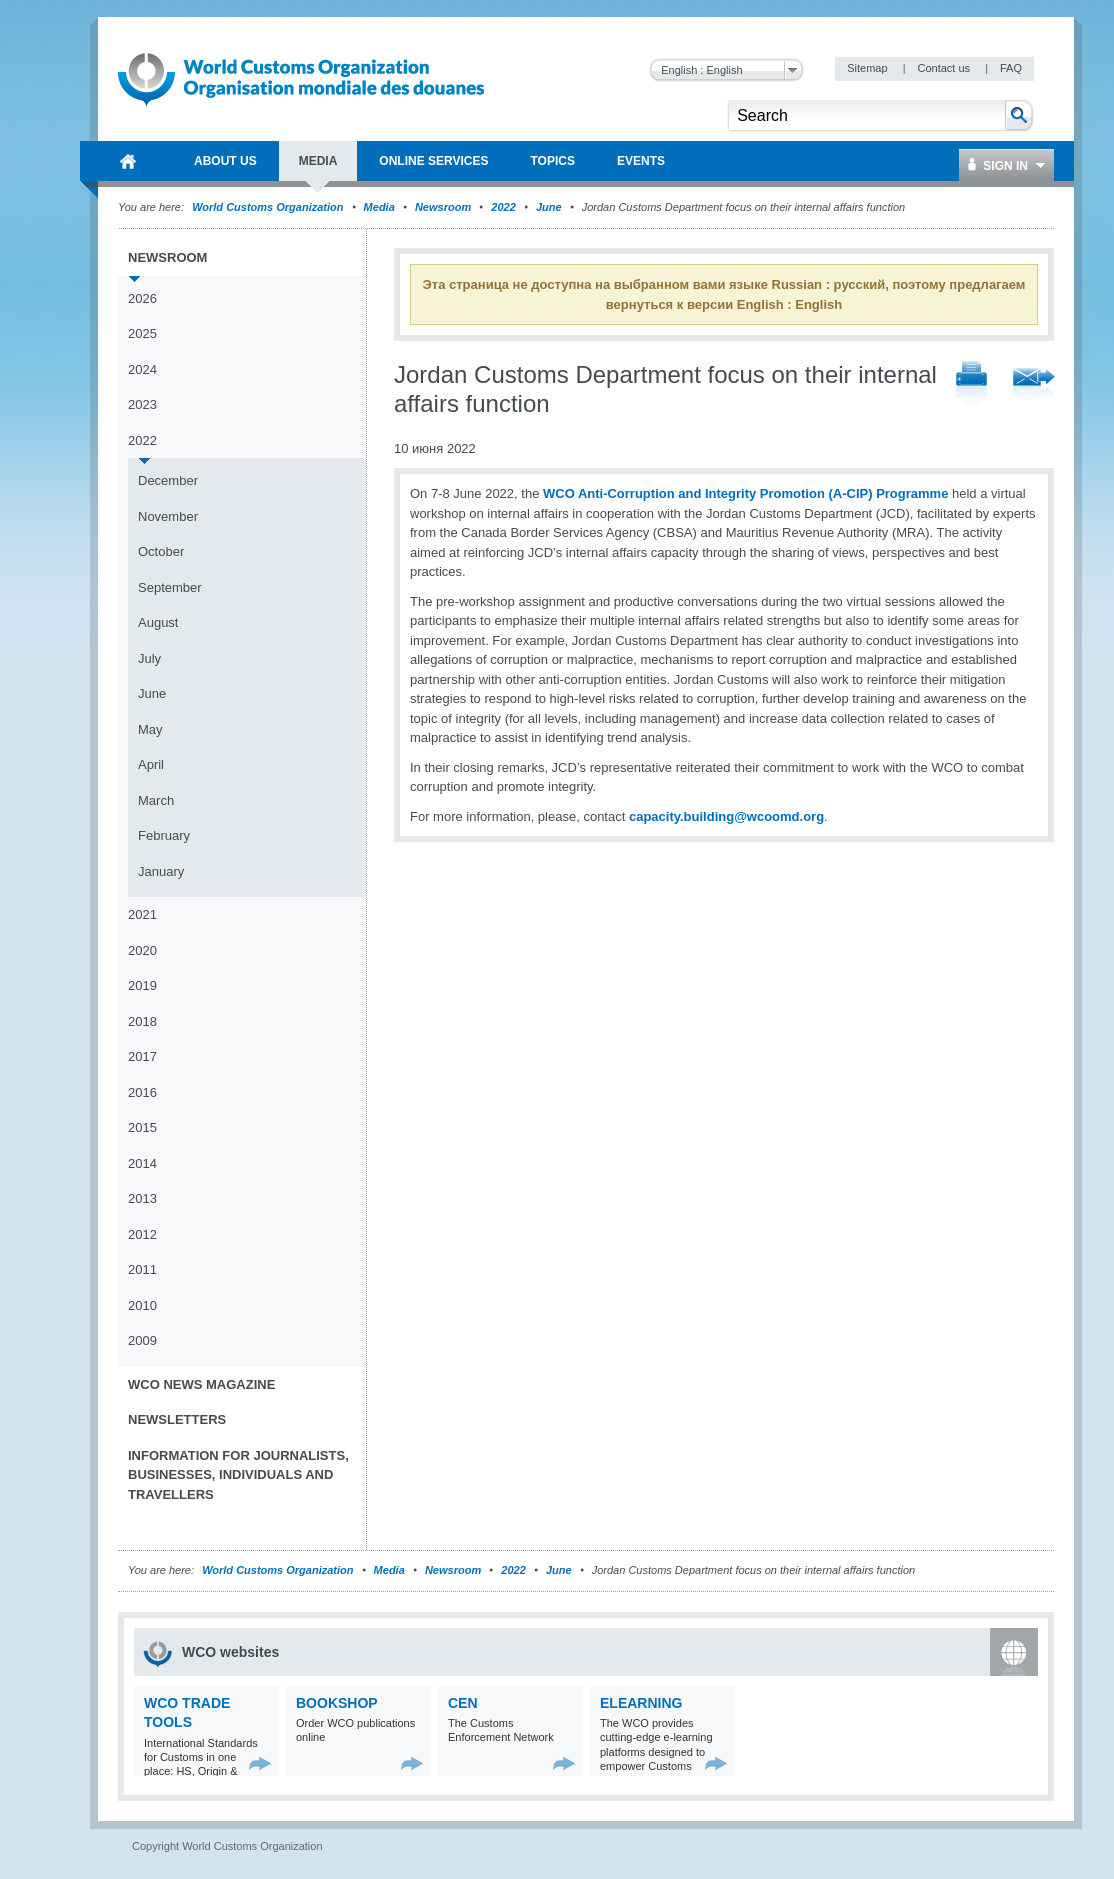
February (164, 835)
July (149, 658)
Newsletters (177, 1419)
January (161, 871)
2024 (142, 369)
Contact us (945, 68)
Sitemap (868, 68)
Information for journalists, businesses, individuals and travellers (238, 1475)
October (161, 551)
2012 (142, 1234)
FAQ (1011, 68)
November (168, 516)
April (151, 764)
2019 (142, 985)
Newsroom (443, 207)
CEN (463, 1703)
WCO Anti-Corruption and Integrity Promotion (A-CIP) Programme (745, 493)
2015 (142, 1127)
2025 (142, 333)
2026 (142, 298)
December (168, 480)
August (158, 622)
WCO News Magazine (201, 1384)
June (549, 207)
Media (379, 207)
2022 (503, 207)
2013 (142, 1198)
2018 (142, 1021)
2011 (142, 1269)
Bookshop (337, 1703)
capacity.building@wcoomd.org (726, 816)
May (150, 729)
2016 (142, 1092)
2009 (142, 1340)
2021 (142, 914)
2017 (142, 1056)
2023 (142, 404)
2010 (142, 1305)
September (170, 587)
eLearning (641, 1703)
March (156, 800)
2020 (142, 950)
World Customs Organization (269, 207)
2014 (142, 1163)
